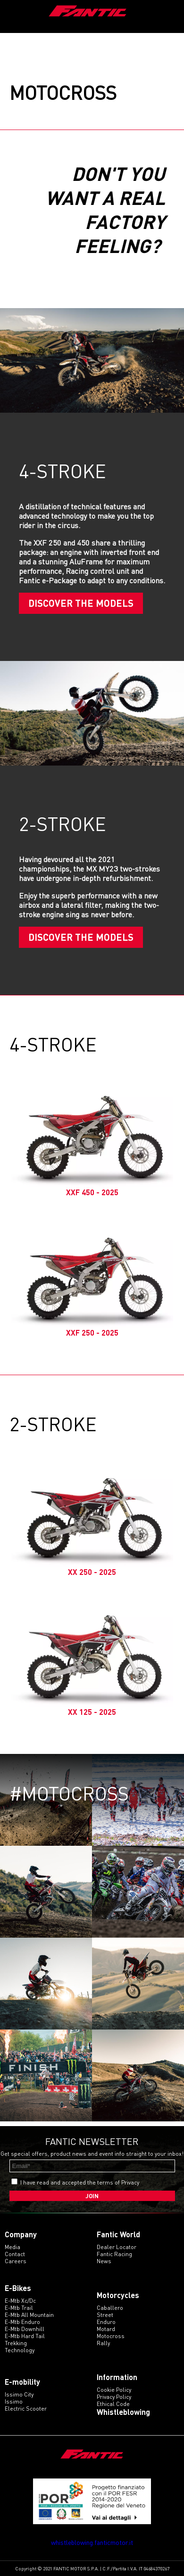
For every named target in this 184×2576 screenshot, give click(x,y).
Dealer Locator (116, 2246)
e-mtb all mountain (29, 2314)
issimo (14, 2401)
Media (12, 2246)
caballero (110, 2307)
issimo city (19, 2394)
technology (19, 2350)
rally (103, 2343)
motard (106, 2328)
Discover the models (81, 603)
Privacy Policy (114, 2396)
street (105, 2314)
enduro (106, 2321)
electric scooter (26, 2408)
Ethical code (113, 2403)
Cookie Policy (114, 2389)
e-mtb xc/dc (20, 2300)
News (104, 2261)
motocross (111, 2336)
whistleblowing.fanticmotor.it (92, 2542)
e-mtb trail (19, 2307)
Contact (15, 2254)
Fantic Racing (114, 2254)
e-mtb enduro (22, 2321)
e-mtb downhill (24, 2328)
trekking (16, 2343)
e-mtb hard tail (25, 2336)
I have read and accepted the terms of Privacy (79, 2182)
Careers (15, 2261)
